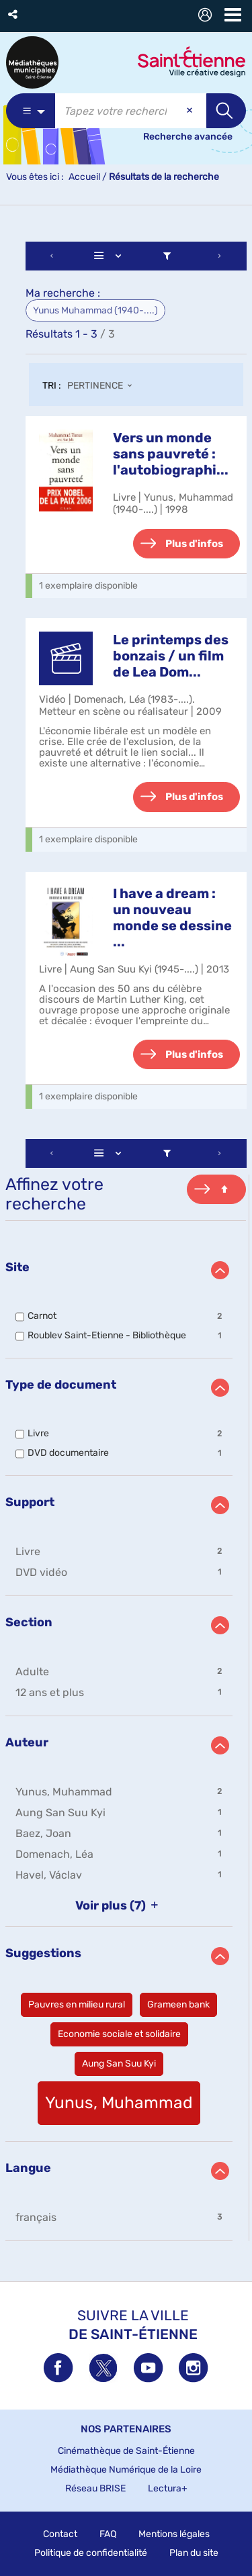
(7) (119, 1905)
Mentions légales (174, 2534)
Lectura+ (167, 2488)
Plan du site (193, 2553)
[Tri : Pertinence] (103, 387)
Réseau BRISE (95, 2488)
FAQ (107, 2534)
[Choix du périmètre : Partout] (30, 110)
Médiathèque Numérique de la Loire (126, 2469)
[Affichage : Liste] (110, 256)
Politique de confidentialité (90, 2553)
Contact (60, 2534)
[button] (14, 14)
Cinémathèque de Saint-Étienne (126, 2451)
